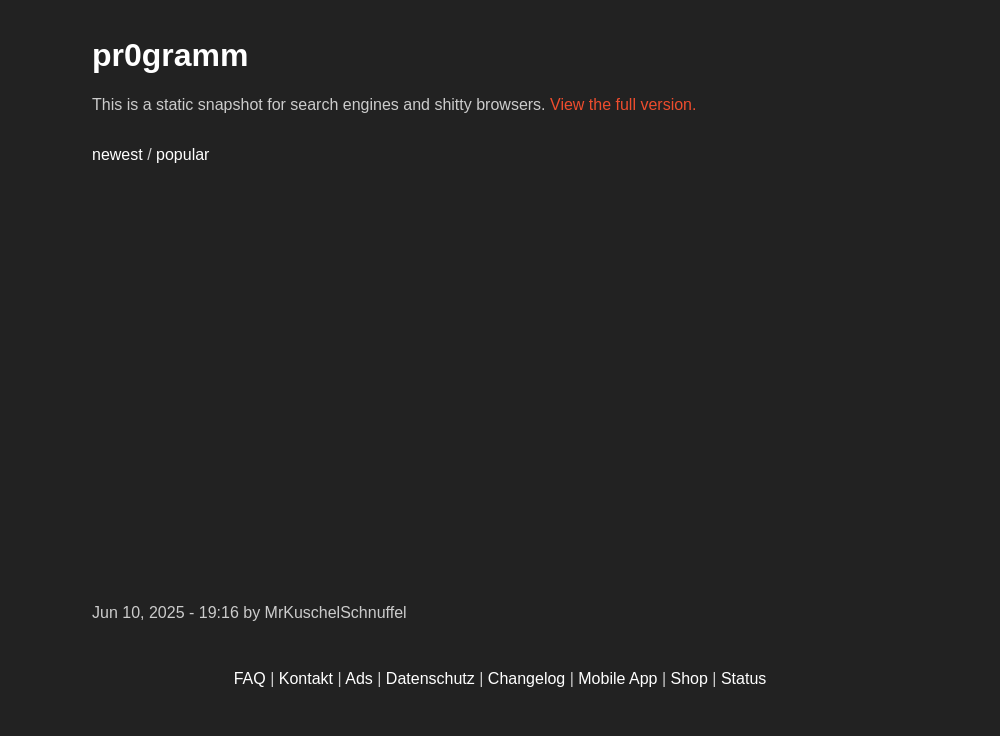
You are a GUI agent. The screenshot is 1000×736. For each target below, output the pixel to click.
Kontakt (306, 678)
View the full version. (623, 104)
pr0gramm (170, 55)
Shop (689, 678)
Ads (359, 678)
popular (182, 154)
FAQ (250, 678)
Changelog (526, 678)
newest (117, 154)
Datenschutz (430, 678)
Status (743, 678)
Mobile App (617, 678)
